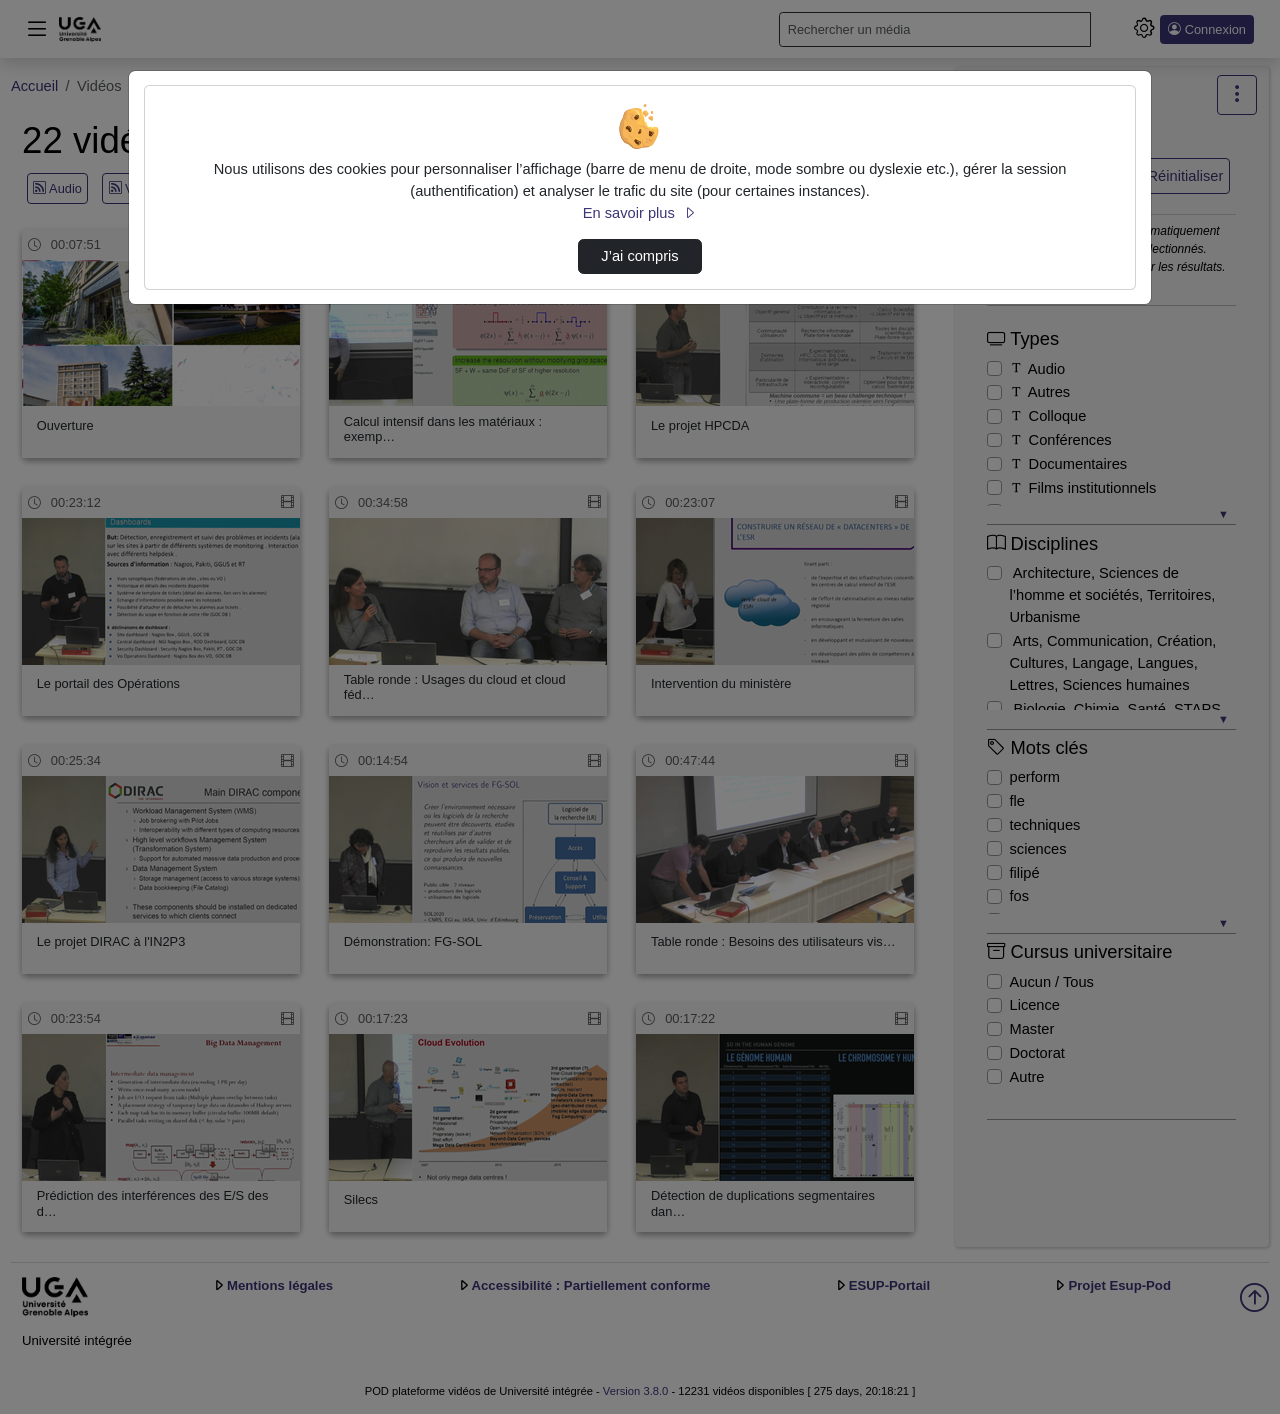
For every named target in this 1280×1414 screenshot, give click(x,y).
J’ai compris (639, 256)
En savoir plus (640, 213)
